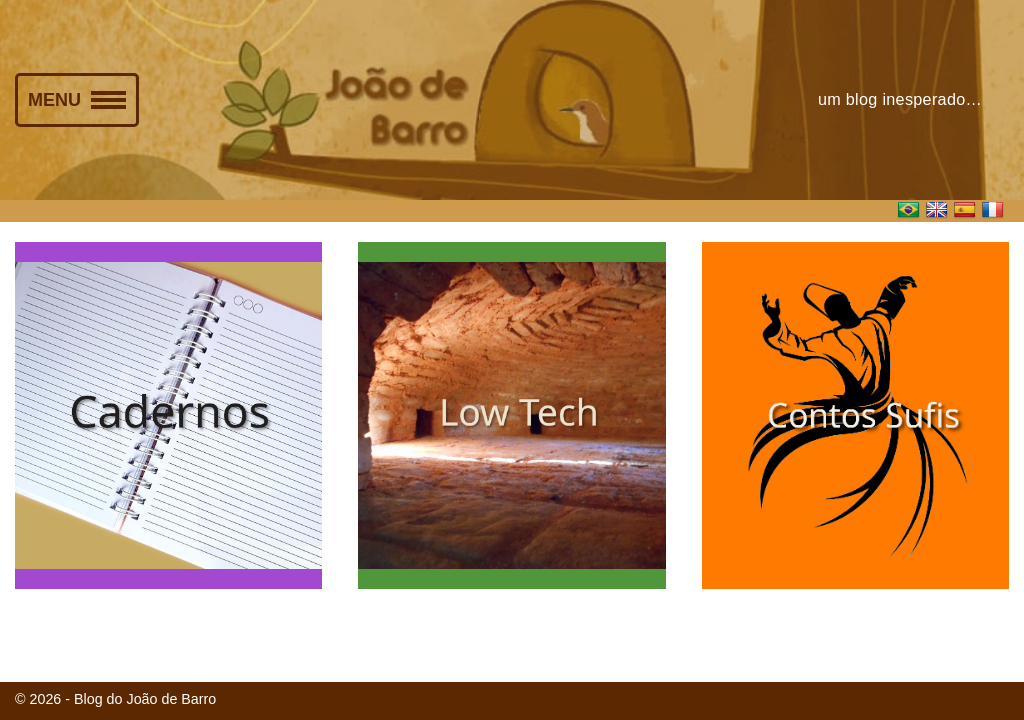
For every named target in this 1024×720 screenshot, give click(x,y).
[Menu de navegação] (77, 100)
